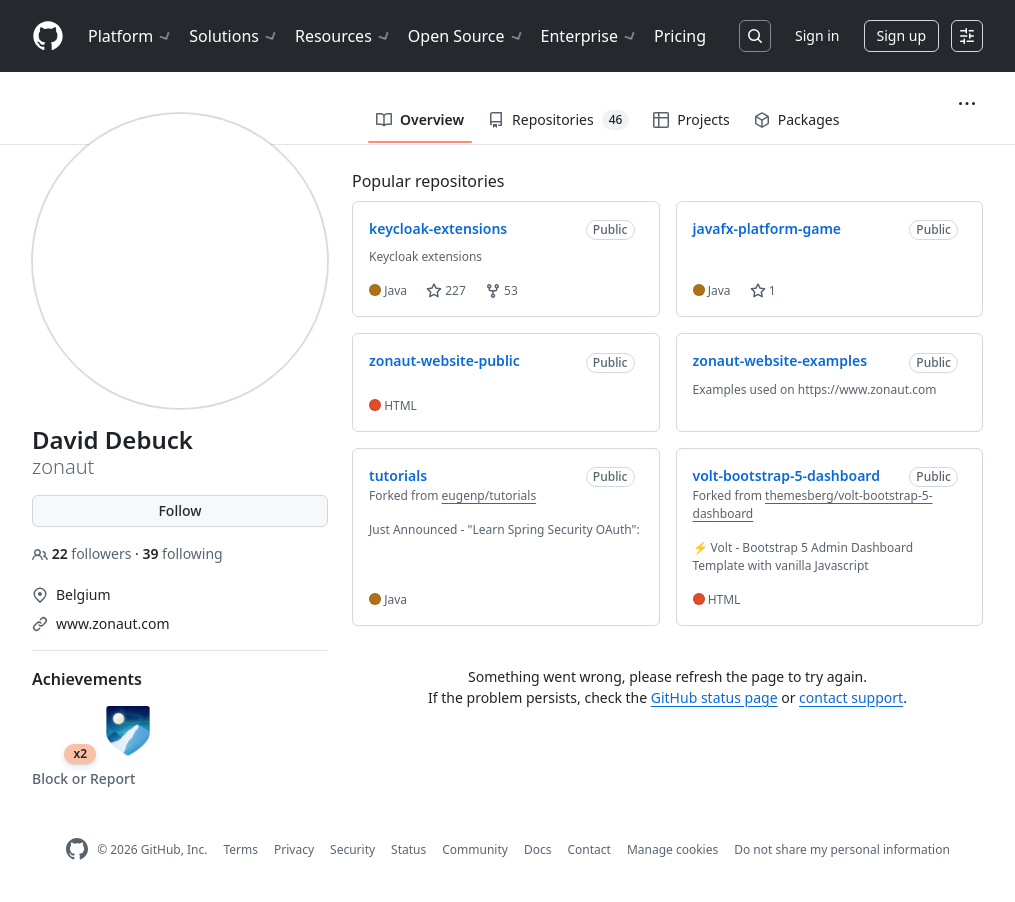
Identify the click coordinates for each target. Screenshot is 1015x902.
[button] (967, 104)
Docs (538, 849)
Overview (420, 119)
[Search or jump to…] (755, 36)
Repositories (558, 120)
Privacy (294, 849)
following (182, 553)
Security (352, 849)
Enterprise (589, 36)
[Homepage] (48, 36)
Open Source (466, 36)
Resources (343, 36)
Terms (240, 849)
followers (83, 553)
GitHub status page (714, 697)
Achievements (87, 679)
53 (501, 290)
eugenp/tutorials (489, 495)
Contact (588, 849)
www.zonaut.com (113, 623)
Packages (797, 119)
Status (408, 849)
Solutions (234, 36)
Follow (179, 510)
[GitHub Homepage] (77, 849)
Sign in (817, 35)
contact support (851, 697)
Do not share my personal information (842, 849)
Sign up (901, 35)
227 (446, 290)
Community (475, 849)
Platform (130, 36)
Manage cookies (672, 849)
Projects (691, 119)
